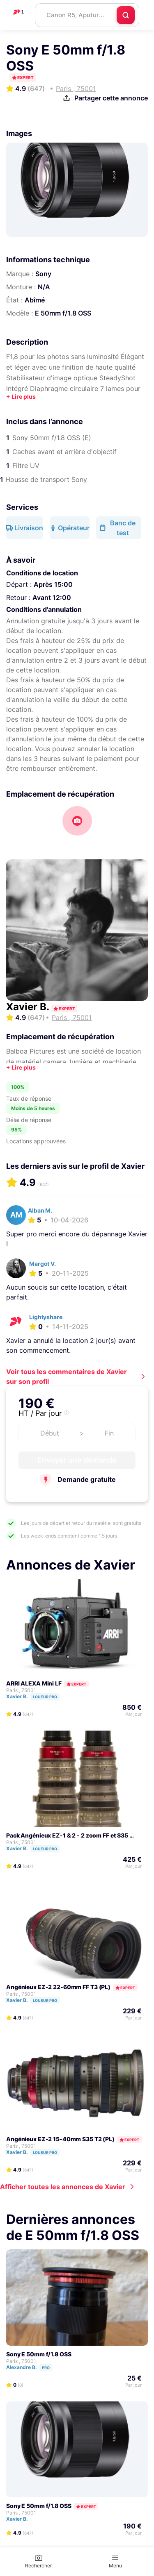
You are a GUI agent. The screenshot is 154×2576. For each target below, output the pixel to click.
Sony (43, 274)
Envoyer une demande (77, 1460)
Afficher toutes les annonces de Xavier (62, 2187)
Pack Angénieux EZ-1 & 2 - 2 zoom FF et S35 (67, 1835)
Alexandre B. (33, 2367)
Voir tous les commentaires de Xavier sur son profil (66, 1377)
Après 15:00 (53, 584)
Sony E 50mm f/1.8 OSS (38, 2354)
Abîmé (35, 300)
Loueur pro (45, 1697)
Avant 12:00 (51, 597)
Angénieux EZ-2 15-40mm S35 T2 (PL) (60, 2138)
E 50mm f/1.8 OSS (63, 313)
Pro (46, 2367)
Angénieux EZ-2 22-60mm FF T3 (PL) (58, 1986)
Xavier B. (28, 1007)
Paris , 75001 (21, 1690)
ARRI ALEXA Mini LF (34, 1683)
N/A (44, 287)
